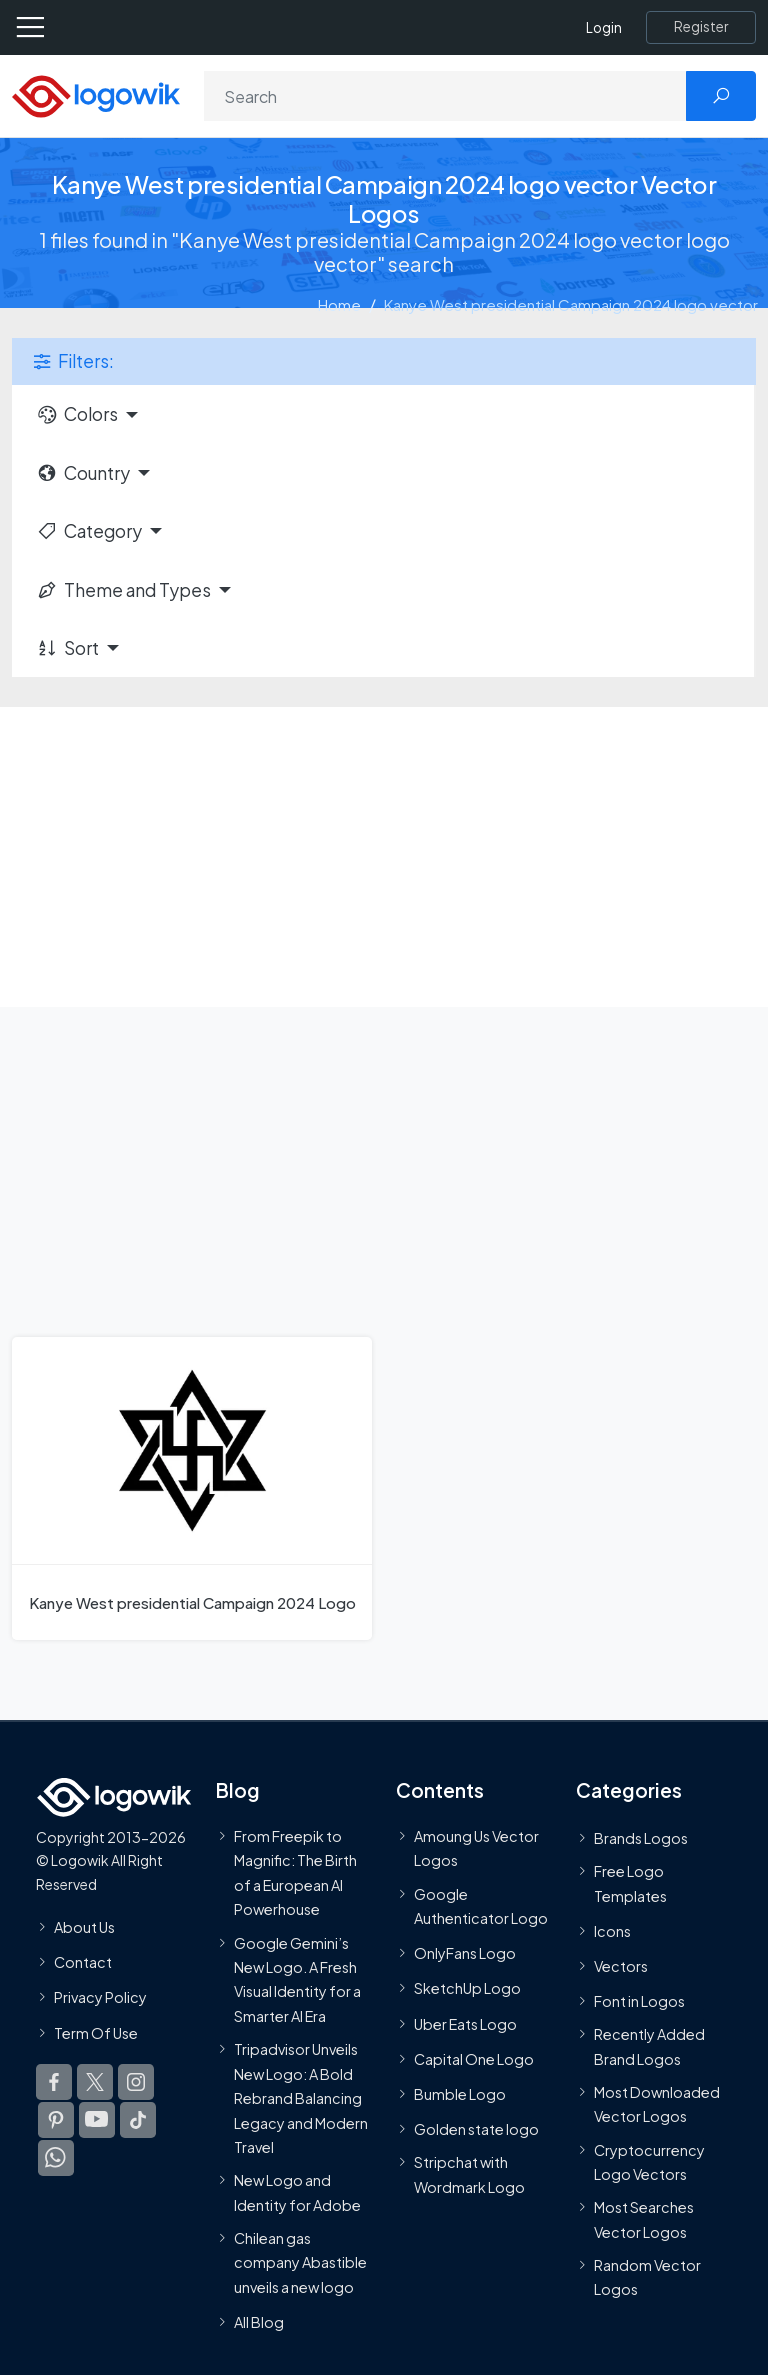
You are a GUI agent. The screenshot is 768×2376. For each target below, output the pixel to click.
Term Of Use (96, 2032)
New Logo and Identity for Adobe (297, 2192)
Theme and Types (123, 590)
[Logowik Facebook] (54, 2081)
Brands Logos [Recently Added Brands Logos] (641, 1838)
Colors (77, 414)
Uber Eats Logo (465, 2023)
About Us (84, 1927)
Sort (67, 648)
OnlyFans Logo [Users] (465, 1953)
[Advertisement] (384, 857)
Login (604, 27)
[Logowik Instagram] (136, 2081)
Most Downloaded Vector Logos (657, 2104)
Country (83, 473)
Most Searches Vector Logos (644, 2219)
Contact (83, 1962)
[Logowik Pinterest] (56, 2119)
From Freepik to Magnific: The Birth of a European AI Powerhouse (295, 1872)
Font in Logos (639, 2001)
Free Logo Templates (630, 1883)
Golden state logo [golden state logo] (476, 2129)
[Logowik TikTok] (138, 2119)
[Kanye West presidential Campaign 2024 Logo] (192, 1488)
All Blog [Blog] (259, 2322)
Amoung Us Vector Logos (476, 1848)
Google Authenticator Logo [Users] (481, 1905)
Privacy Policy (100, 1997)
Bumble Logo (460, 2094)
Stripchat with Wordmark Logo (469, 2174)
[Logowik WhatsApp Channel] (56, 2157)
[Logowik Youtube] (97, 2119)
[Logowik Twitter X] (95, 2081)
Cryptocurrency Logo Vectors (649, 2161)
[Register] (701, 27)
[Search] (445, 96)
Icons (612, 1931)
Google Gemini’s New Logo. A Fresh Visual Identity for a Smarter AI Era (297, 1978)
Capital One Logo (474, 2059)
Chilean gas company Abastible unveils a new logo (300, 2262)
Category (89, 531)
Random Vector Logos (647, 2277)
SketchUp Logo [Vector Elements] (467, 1988)
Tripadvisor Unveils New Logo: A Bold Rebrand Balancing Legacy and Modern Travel (301, 2098)
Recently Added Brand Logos (649, 2046)
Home (339, 304)
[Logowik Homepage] (96, 94)
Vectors (621, 1966)
